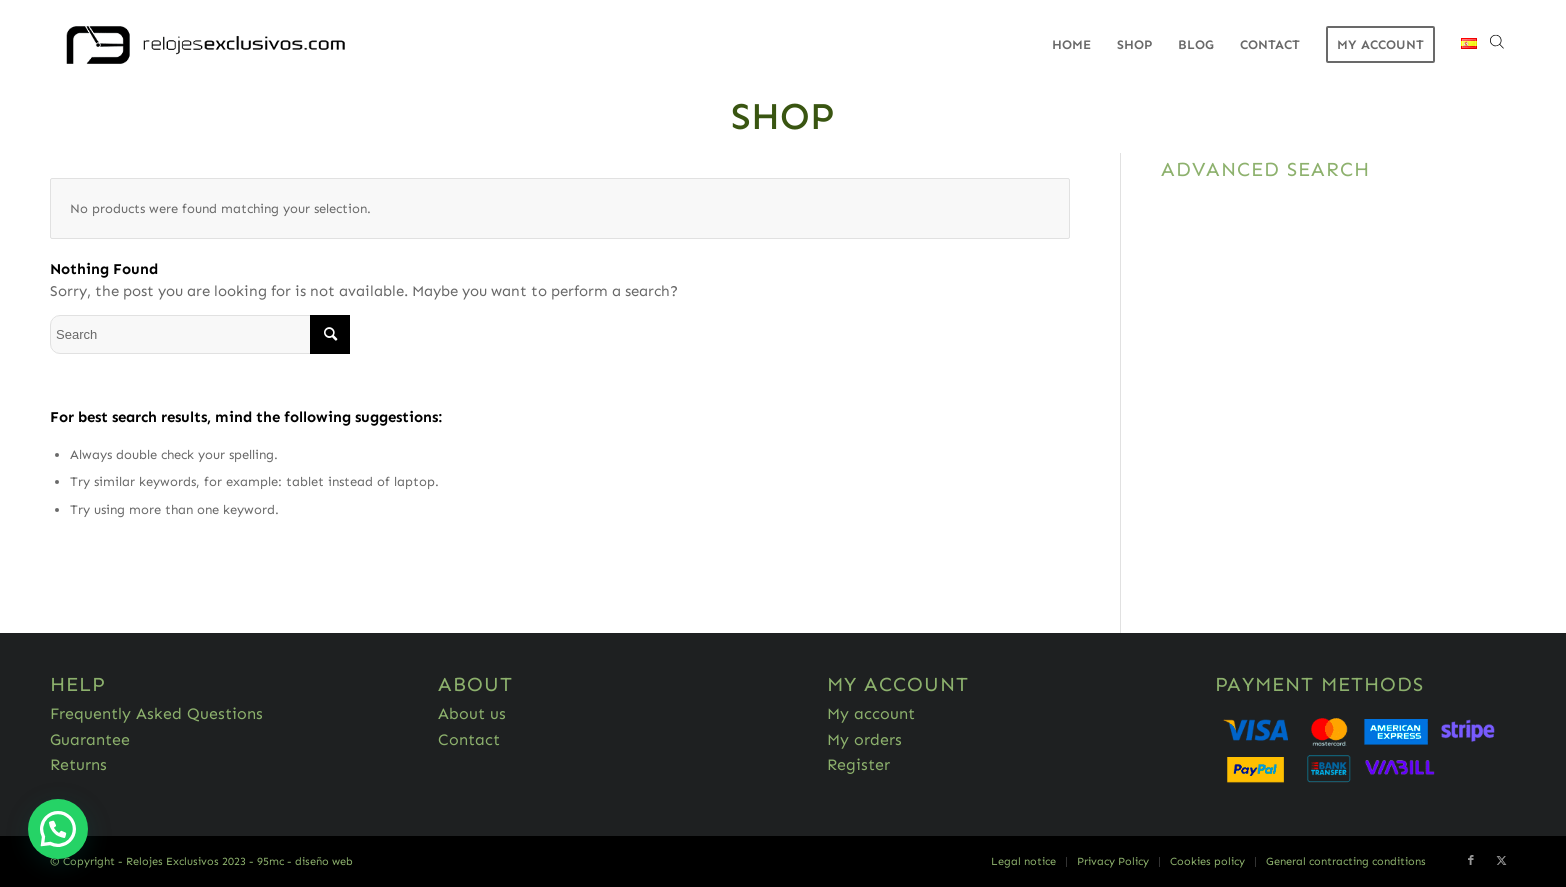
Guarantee (90, 739)
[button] (58, 829)
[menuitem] (1071, 45)
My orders (864, 739)
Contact (469, 739)
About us (472, 713)
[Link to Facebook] (1471, 861)
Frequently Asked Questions (156, 713)
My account (871, 713)
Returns (78, 764)
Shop (783, 116)
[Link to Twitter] (1501, 861)
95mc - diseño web (305, 861)
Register (858, 764)
